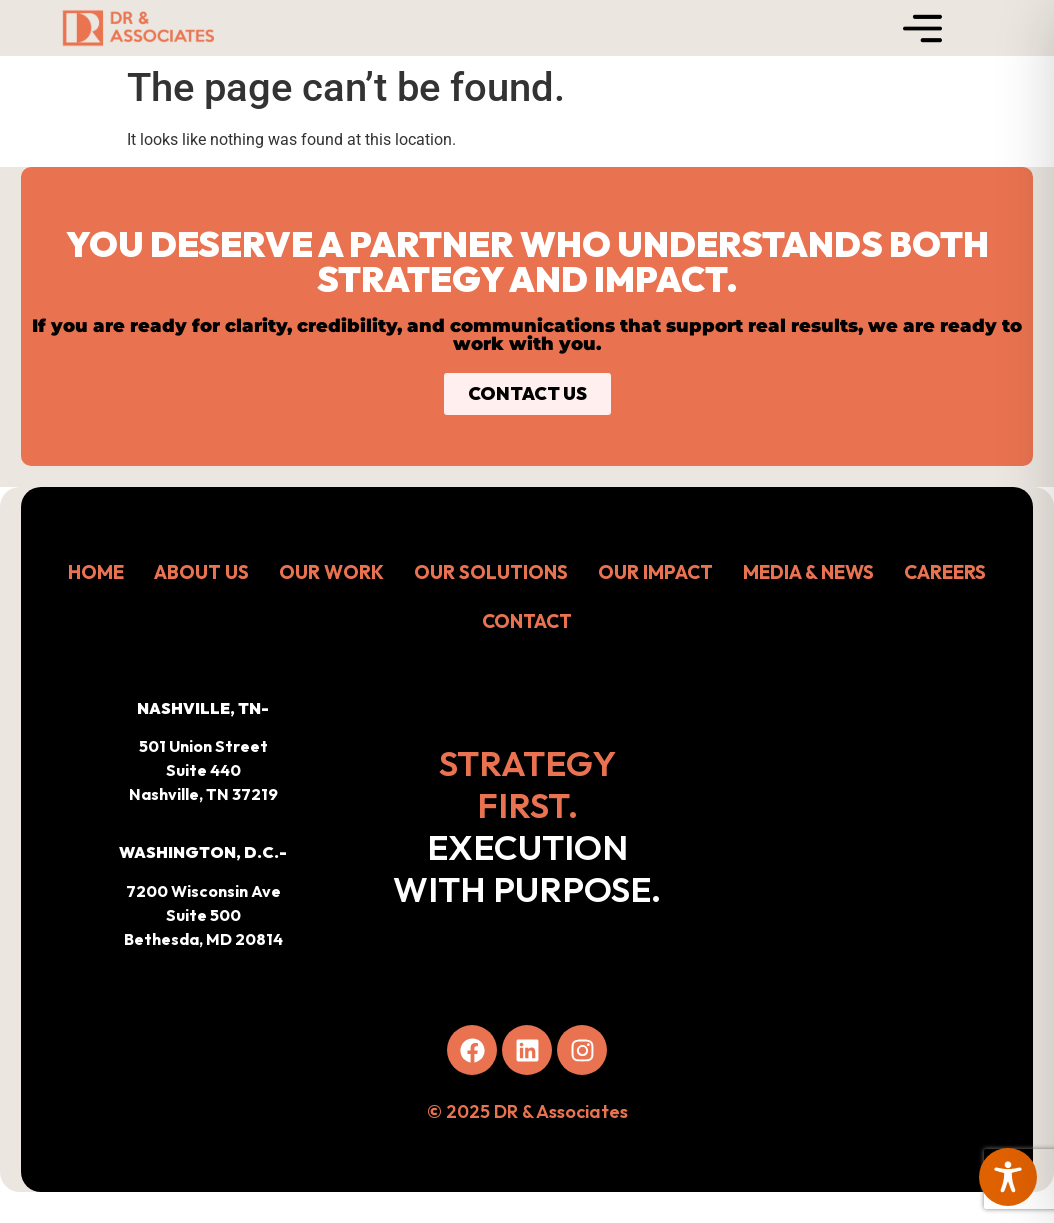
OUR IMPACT (655, 572)
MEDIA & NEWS (808, 572)
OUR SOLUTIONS (491, 572)
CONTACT (527, 621)
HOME (96, 572)
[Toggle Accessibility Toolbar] (1008, 1177)
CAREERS (945, 572)
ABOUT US (201, 572)
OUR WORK (331, 572)
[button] (203, 895)
